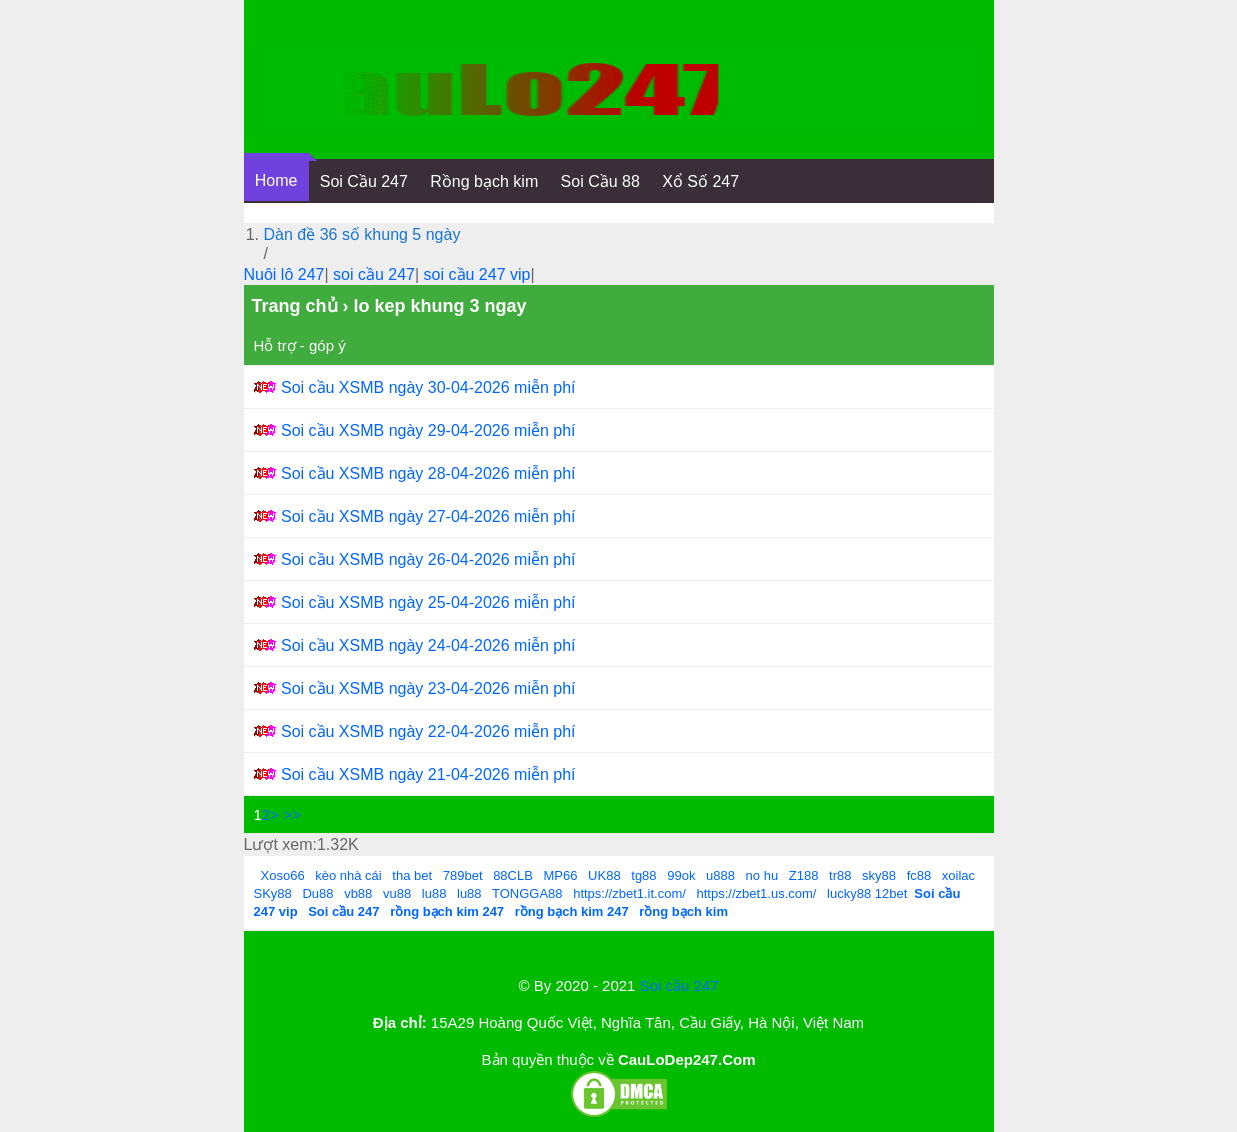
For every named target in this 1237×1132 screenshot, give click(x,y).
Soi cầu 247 (679, 985)
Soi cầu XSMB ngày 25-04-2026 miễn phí (428, 602)
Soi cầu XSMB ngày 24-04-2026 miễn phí (428, 645)
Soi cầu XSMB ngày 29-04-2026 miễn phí (428, 430)
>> (292, 814)
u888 (720, 875)
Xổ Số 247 (700, 181)
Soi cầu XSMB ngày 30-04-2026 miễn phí (428, 387)
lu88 (434, 893)
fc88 (919, 875)
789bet (463, 875)
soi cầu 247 (374, 274)
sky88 (879, 875)
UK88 (604, 875)
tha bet (412, 875)
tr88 (840, 875)
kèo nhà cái (348, 875)
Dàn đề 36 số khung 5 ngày (362, 234)
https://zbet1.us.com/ (757, 893)
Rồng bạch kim (484, 181)
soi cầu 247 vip (477, 274)
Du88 (317, 893)
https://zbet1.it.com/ (629, 893)
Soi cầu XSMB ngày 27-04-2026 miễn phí (428, 516)
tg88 (643, 875)
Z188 (804, 875)
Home (276, 180)
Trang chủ (295, 306)
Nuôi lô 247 (284, 274)
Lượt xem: (280, 844)
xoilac (958, 875)
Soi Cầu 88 (600, 181)
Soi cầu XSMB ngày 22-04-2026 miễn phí (428, 731)
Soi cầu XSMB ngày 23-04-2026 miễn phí (428, 688)
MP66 (561, 875)
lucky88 (849, 893)
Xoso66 (283, 875)
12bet (891, 893)
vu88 (397, 893)
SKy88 (273, 893)
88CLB (513, 875)
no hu (762, 875)
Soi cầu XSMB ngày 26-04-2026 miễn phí (428, 559)
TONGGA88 (527, 893)
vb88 (358, 893)
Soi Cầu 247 (364, 181)
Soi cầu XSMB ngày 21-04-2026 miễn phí (428, 774)
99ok (681, 875)
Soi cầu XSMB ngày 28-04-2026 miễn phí (428, 473)
